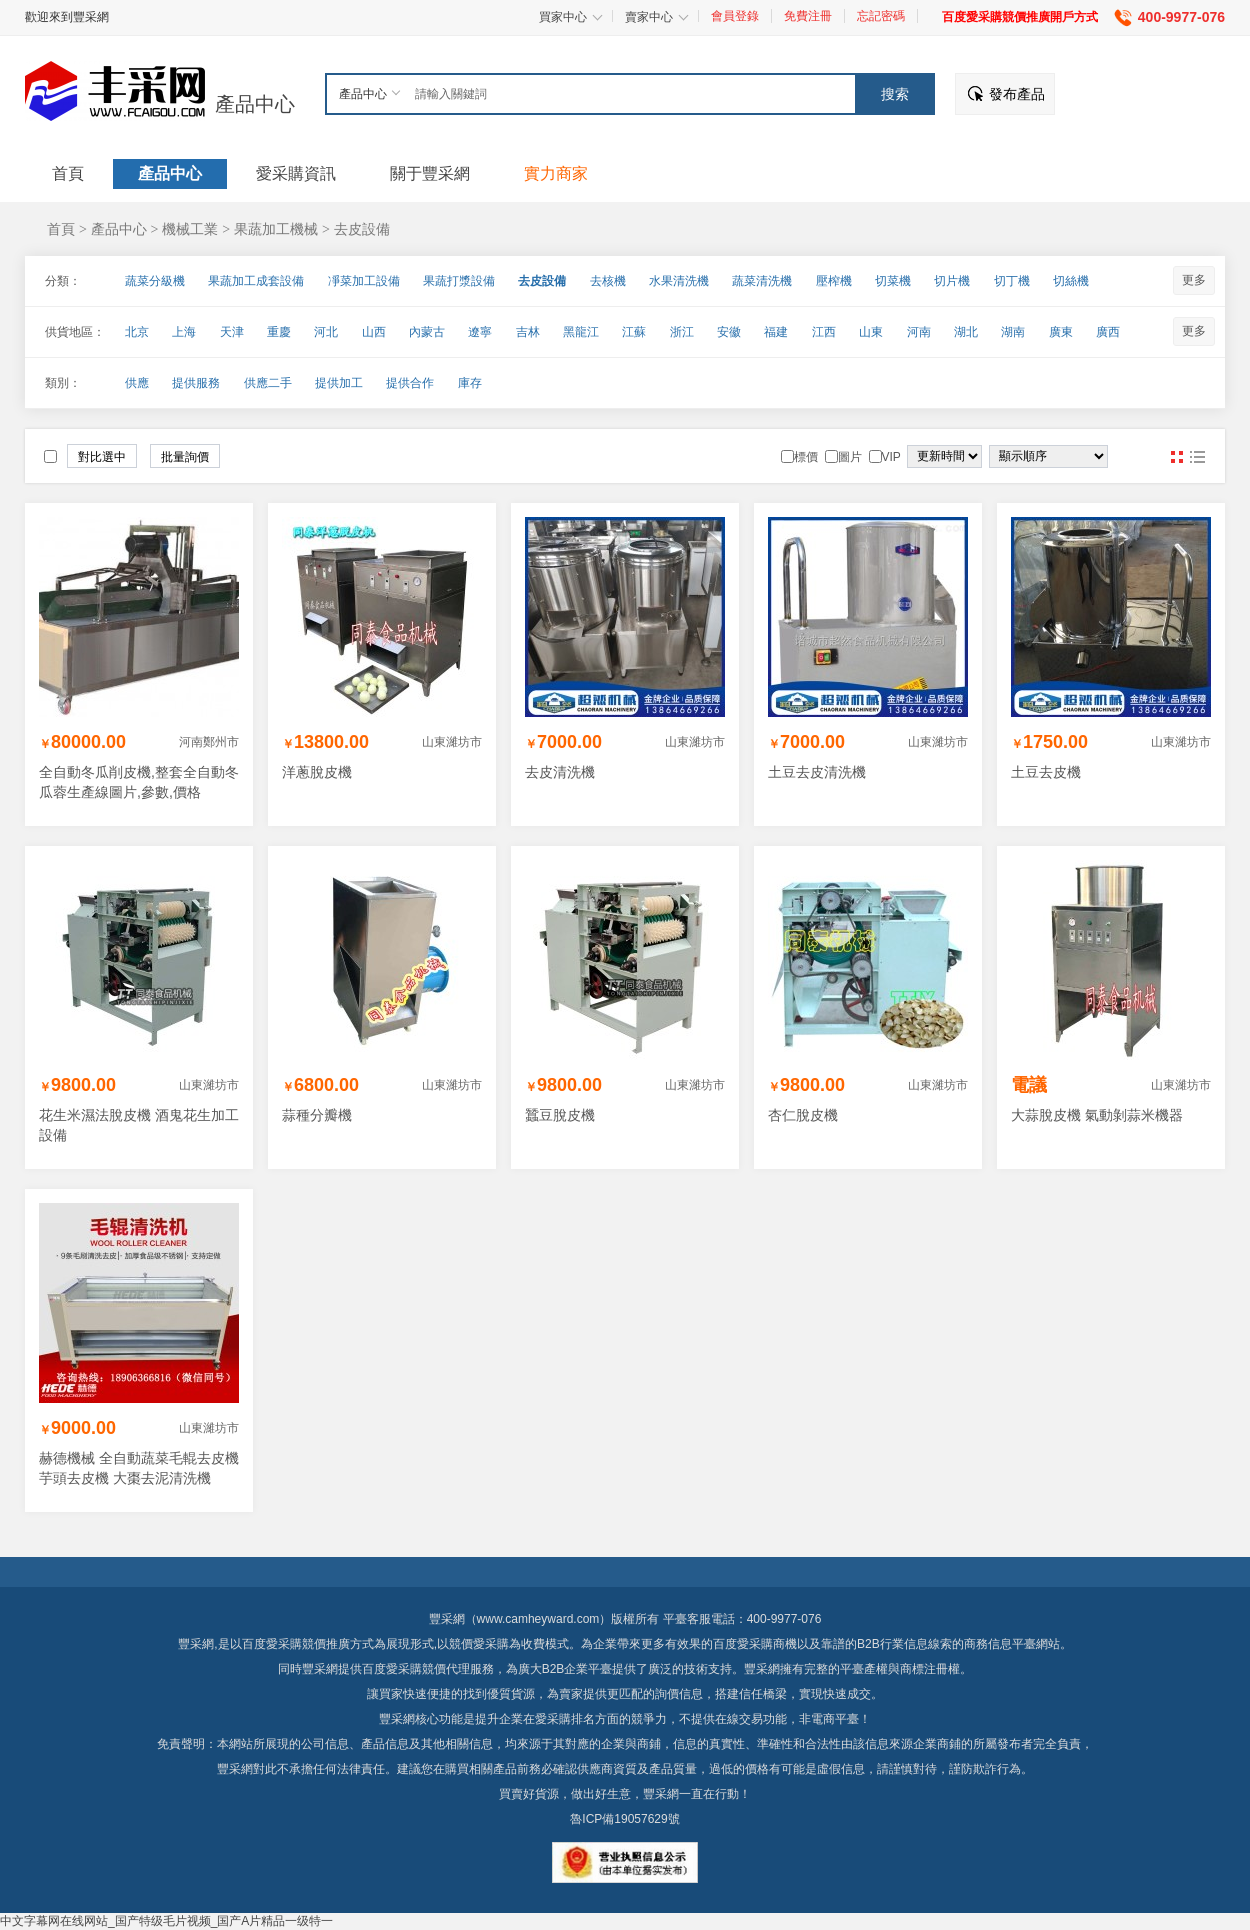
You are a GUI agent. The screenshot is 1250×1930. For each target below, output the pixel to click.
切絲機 (1071, 281)
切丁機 (1012, 281)
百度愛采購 (392, 1669)
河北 (326, 332)
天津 (232, 332)
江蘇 (634, 332)
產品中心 (255, 104)
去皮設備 (362, 229)
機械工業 (190, 229)
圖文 (1197, 457)
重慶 (279, 332)
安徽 (729, 332)
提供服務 (196, 383)
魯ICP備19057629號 (624, 1819)
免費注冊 (808, 16)
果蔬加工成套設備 (256, 281)
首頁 (61, 229)
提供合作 (410, 383)
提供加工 (339, 383)
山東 (871, 332)
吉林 (528, 332)
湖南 (1013, 332)
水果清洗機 (679, 281)
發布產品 (1017, 94)
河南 (919, 332)
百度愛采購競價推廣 (296, 1644)
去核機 (608, 281)
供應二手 (268, 383)
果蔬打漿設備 (459, 281)
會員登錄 (735, 16)
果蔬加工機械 (276, 229)
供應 (137, 383)
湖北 (966, 332)
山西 (374, 332)
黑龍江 (581, 332)
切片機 (952, 281)
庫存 (470, 383)
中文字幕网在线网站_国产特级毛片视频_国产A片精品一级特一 (166, 1921)
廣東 (1061, 332)
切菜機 (893, 281)
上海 (184, 332)
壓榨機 (834, 281)
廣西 (1108, 332)
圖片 (1177, 457)
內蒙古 (427, 332)
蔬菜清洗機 (762, 281)
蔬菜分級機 (155, 281)
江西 (824, 332)
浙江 (682, 332)
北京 (137, 332)
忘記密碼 (881, 16)
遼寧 (480, 332)
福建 (776, 332)
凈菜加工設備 (364, 281)
